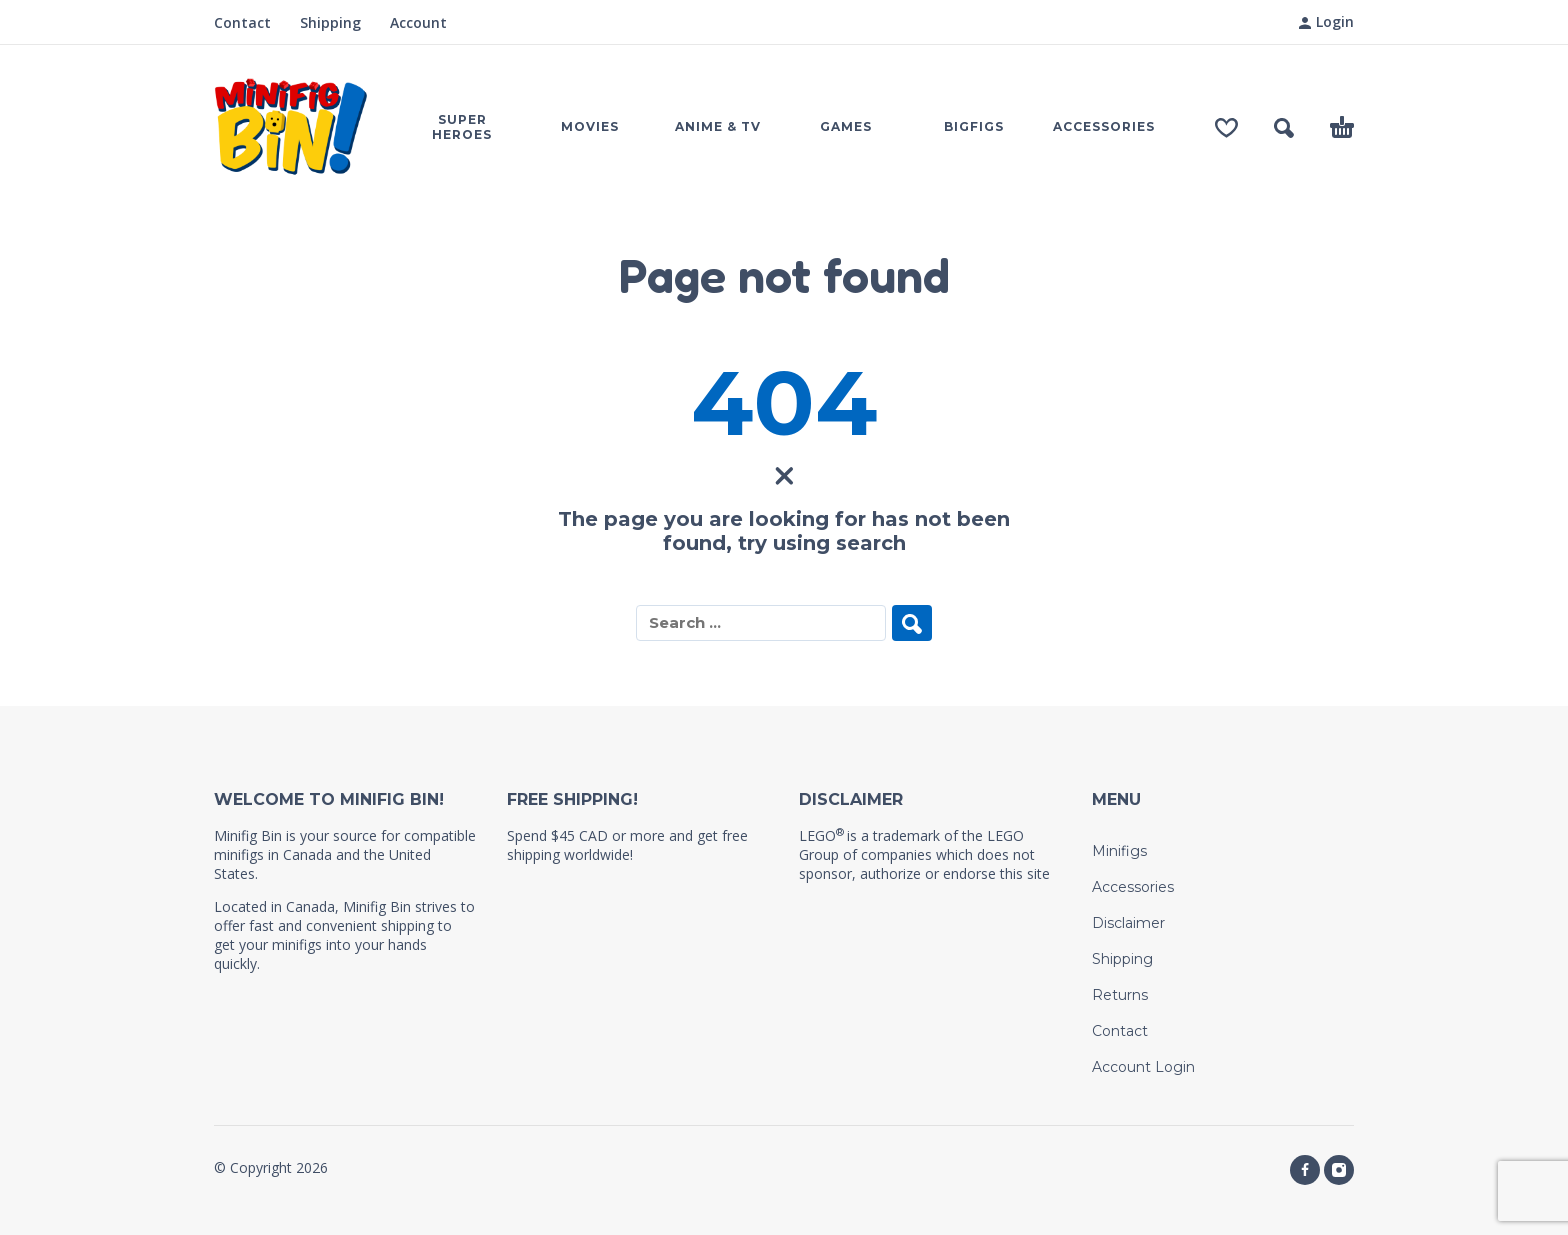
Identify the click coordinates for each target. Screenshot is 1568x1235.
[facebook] (1305, 1170)
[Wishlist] (1226, 128)
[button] (1284, 128)
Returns (1120, 995)
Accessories (1133, 887)
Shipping (330, 22)
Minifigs (1119, 851)
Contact (242, 22)
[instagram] (1339, 1170)
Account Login (1143, 1067)
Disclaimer (1128, 923)
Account (418, 22)
